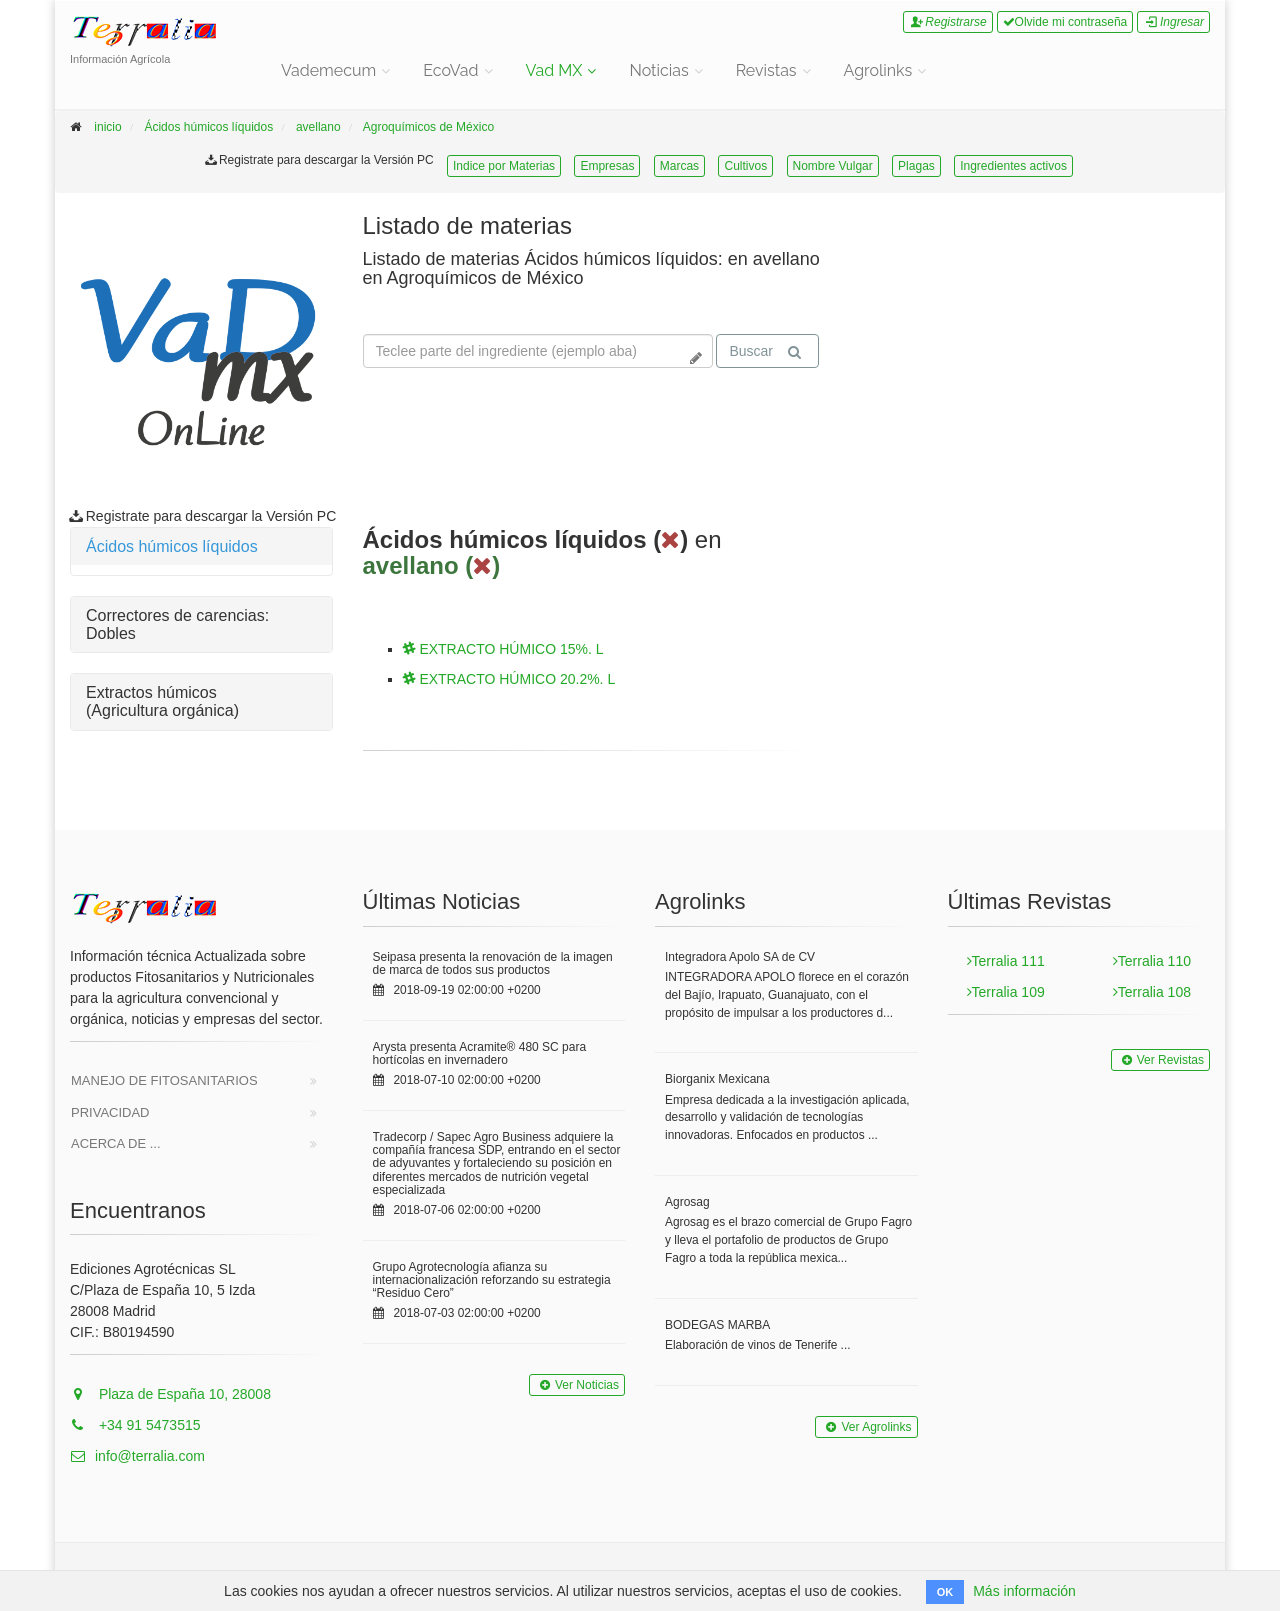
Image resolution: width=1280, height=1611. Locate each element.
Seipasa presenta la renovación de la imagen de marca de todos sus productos (493, 963)
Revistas (766, 70)
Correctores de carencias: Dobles (177, 624)
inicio (107, 127)
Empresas (607, 166)
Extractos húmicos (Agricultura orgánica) (162, 701)
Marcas (679, 166)
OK (945, 1592)
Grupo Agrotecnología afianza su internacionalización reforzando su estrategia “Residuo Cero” (492, 1280)
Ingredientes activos (1013, 166)
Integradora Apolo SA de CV (740, 957)
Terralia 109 (1006, 992)
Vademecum (328, 70)
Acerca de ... (116, 1143)
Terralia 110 (1152, 961)
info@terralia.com (137, 1456)
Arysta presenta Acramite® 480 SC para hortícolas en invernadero (480, 1053)
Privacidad (110, 1112)
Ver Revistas (1160, 1060)
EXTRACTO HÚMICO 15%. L (503, 649)
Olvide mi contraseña (1065, 22)
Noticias (658, 70)
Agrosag (687, 1202)
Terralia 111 (1006, 961)
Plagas (916, 166)
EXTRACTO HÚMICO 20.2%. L (509, 679)
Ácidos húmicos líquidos (208, 127)
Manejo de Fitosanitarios (164, 1080)
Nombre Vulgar (833, 166)
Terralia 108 (1152, 992)
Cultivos (745, 166)
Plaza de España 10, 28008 (170, 1394)
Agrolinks (878, 70)
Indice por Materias (504, 166)
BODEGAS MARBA (717, 1325)
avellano (318, 127)
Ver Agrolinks (866, 1427)
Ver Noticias (577, 1385)
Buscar (765, 351)
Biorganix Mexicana (717, 1079)
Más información (1024, 1591)
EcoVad (450, 70)
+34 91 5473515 (135, 1425)
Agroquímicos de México (428, 127)
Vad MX (554, 70)
